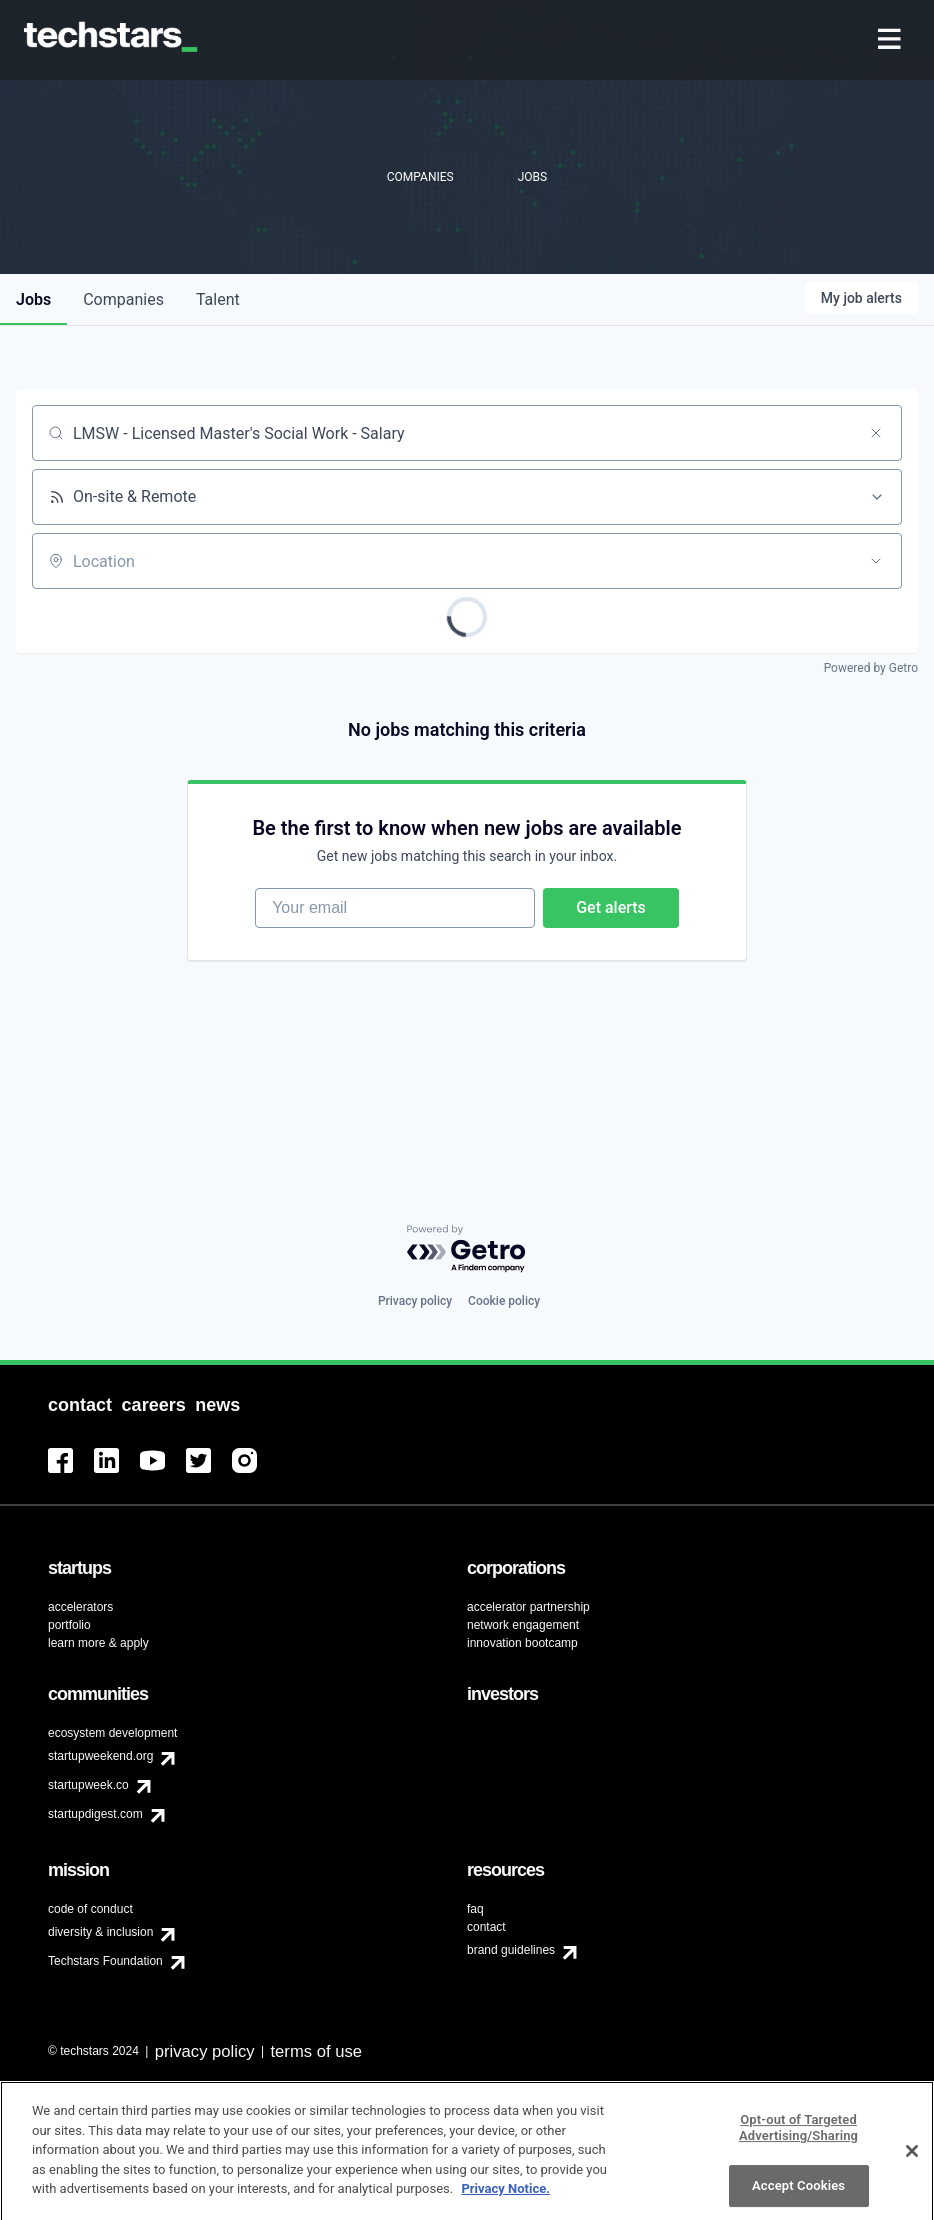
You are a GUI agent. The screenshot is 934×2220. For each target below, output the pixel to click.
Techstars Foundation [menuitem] (105, 1961)
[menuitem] (891, 40)
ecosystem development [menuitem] (112, 1733)
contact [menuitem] (486, 1927)
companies (123, 299)
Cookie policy (504, 1301)
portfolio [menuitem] (69, 1625)
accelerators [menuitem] (80, 1607)
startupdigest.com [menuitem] (95, 1814)
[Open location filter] (876, 561)
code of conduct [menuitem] (90, 1909)
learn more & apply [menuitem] (98, 1643)
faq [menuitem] (475, 1909)
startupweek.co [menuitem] (88, 1785)
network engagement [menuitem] (523, 1625)
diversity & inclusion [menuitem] (100, 1932)
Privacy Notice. (505, 2198)
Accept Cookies (798, 2196)
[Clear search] (876, 433)
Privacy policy (415, 1301)
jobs (33, 299)
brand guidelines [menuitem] (511, 1950)
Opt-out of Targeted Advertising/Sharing (798, 2137)
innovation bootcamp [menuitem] (522, 1643)
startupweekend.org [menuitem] (100, 1756)
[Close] (912, 2161)
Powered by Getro (871, 668)
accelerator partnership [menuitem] (528, 1607)
